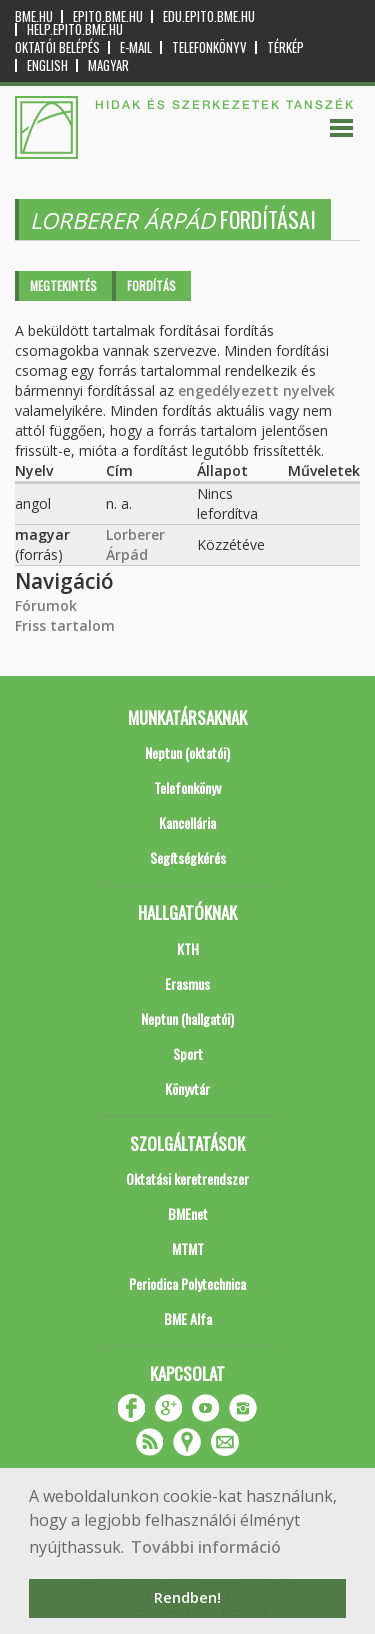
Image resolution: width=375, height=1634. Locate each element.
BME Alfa (188, 1318)
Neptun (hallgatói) (187, 1018)
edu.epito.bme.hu (209, 16)
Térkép (285, 47)
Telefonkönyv (209, 47)
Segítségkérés (188, 857)
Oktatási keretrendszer (187, 1178)
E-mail (136, 47)
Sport (188, 1053)
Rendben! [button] (187, 1597)
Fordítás (151, 285)
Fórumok (46, 605)
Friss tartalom (65, 625)
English (47, 65)
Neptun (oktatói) (187, 752)
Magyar (108, 65)
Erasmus (187, 983)
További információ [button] (206, 1547)
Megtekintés (63, 285)
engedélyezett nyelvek (256, 390)
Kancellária (187, 822)
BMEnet (188, 1213)
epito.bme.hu (108, 16)
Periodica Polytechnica (187, 1283)
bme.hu (34, 16)
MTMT (188, 1248)
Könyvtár (187, 1088)
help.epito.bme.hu (75, 29)
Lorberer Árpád (135, 544)
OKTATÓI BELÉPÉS (57, 47)
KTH (188, 948)
